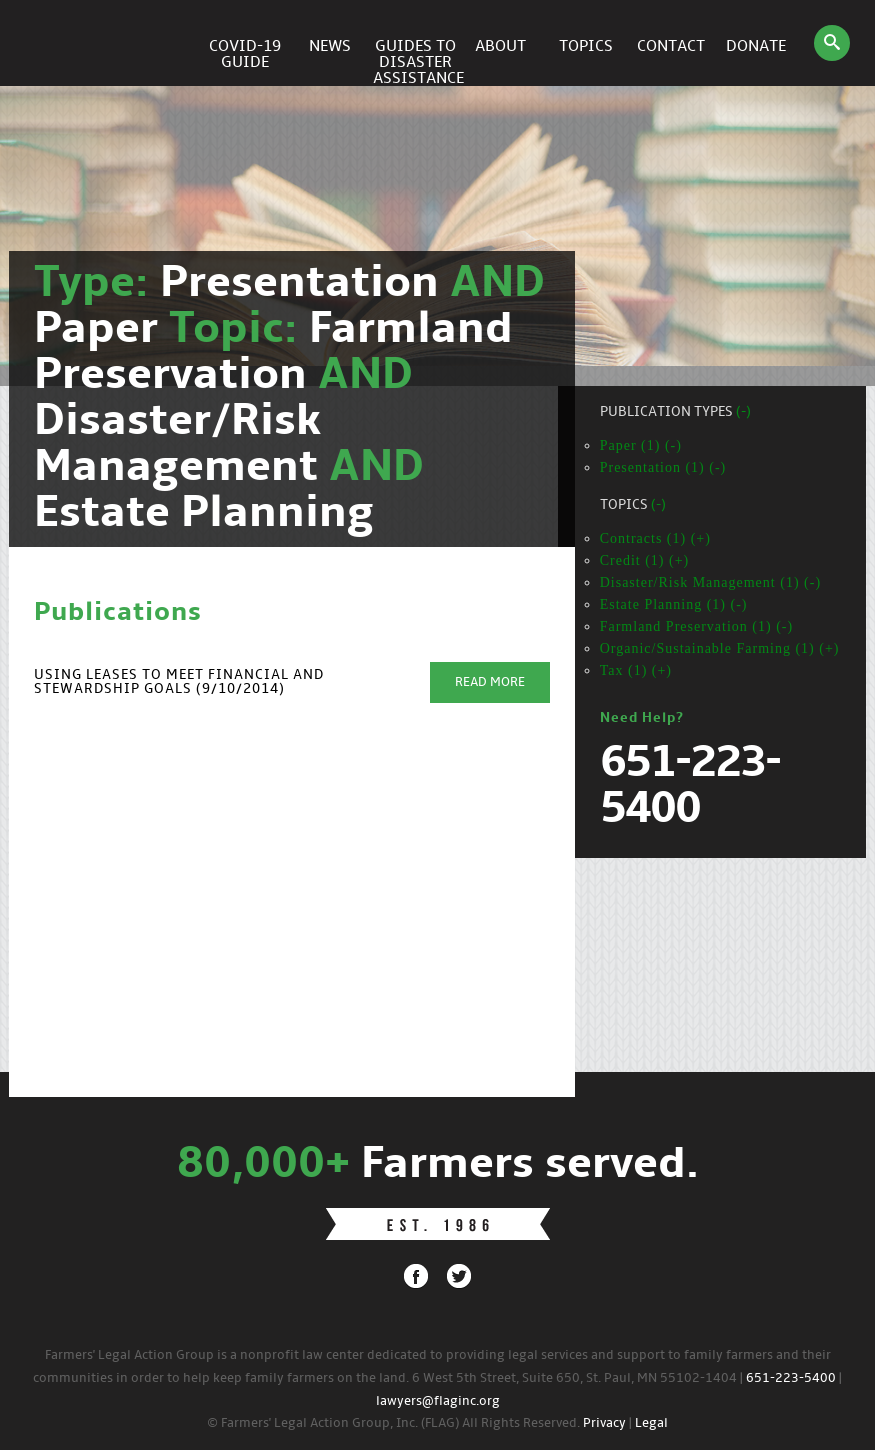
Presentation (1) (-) (663, 467)
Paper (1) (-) (641, 445)
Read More (490, 682)
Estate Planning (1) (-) (674, 604)
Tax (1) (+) (636, 670)
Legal (651, 1423)
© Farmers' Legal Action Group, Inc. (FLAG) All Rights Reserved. (393, 1423)
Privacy (604, 1423)
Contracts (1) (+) (655, 538)
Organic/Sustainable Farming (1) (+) (720, 648)
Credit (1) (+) (645, 560)
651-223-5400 (791, 1378)
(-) (743, 412)
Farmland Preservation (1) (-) (696, 626)
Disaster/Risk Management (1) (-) (710, 582)
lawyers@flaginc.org (438, 1401)
